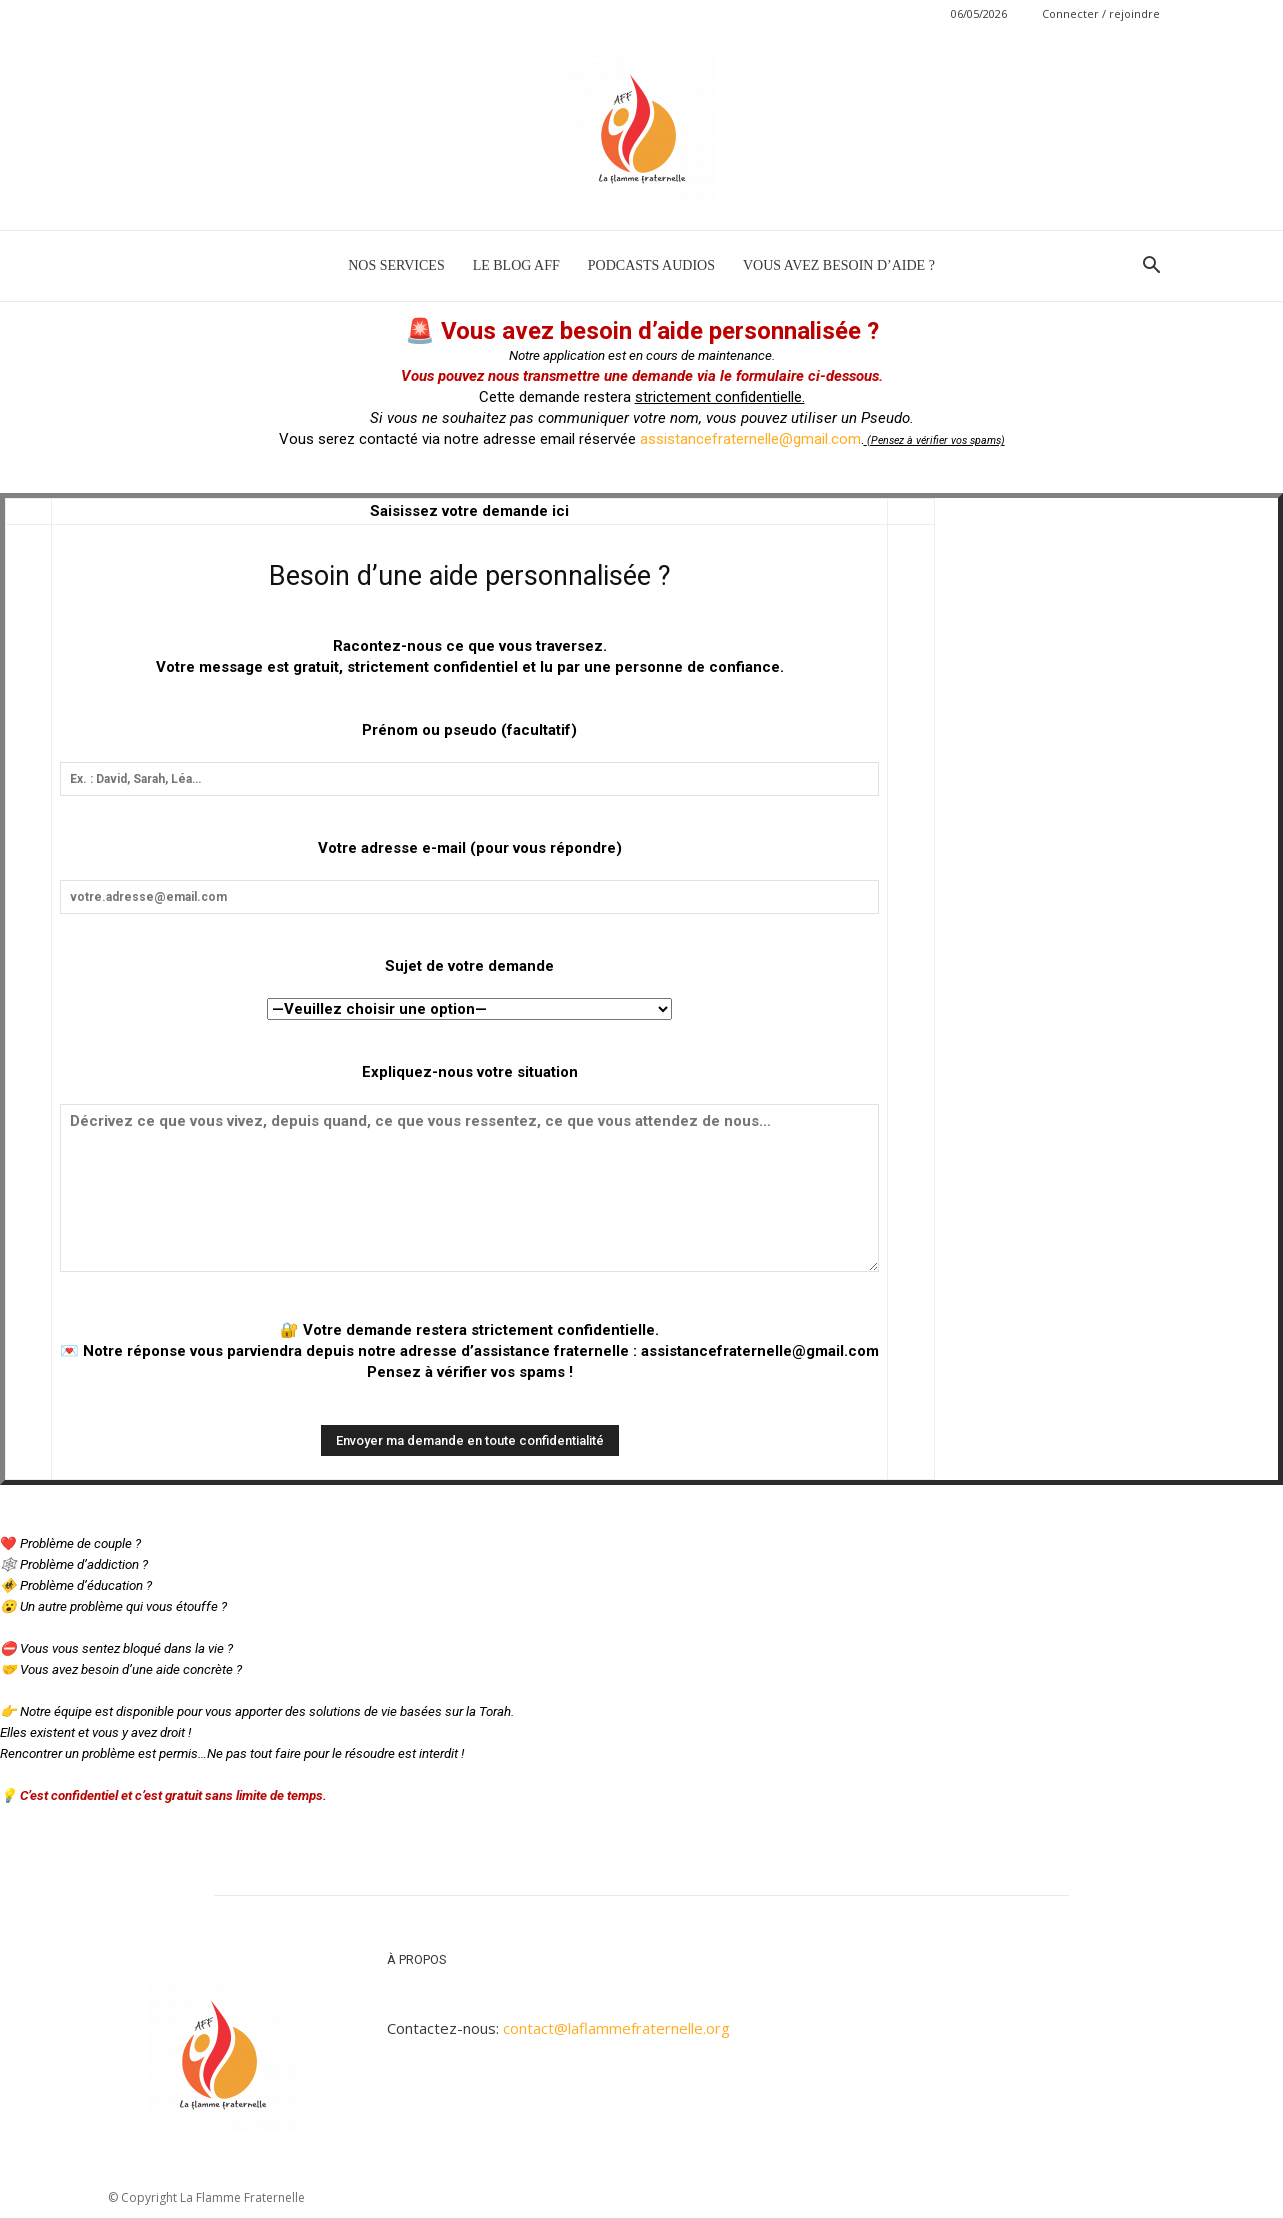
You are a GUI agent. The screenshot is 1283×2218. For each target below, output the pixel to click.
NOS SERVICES (396, 265)
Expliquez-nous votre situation (470, 1072)
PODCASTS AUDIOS (651, 265)
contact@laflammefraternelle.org (616, 2028)
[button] (1152, 267)
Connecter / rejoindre (1101, 13)
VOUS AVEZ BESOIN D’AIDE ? (839, 265)
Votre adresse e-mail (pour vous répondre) (470, 848)
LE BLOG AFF (516, 265)
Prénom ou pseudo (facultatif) (469, 730)
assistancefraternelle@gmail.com (750, 439)
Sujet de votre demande (469, 966)
